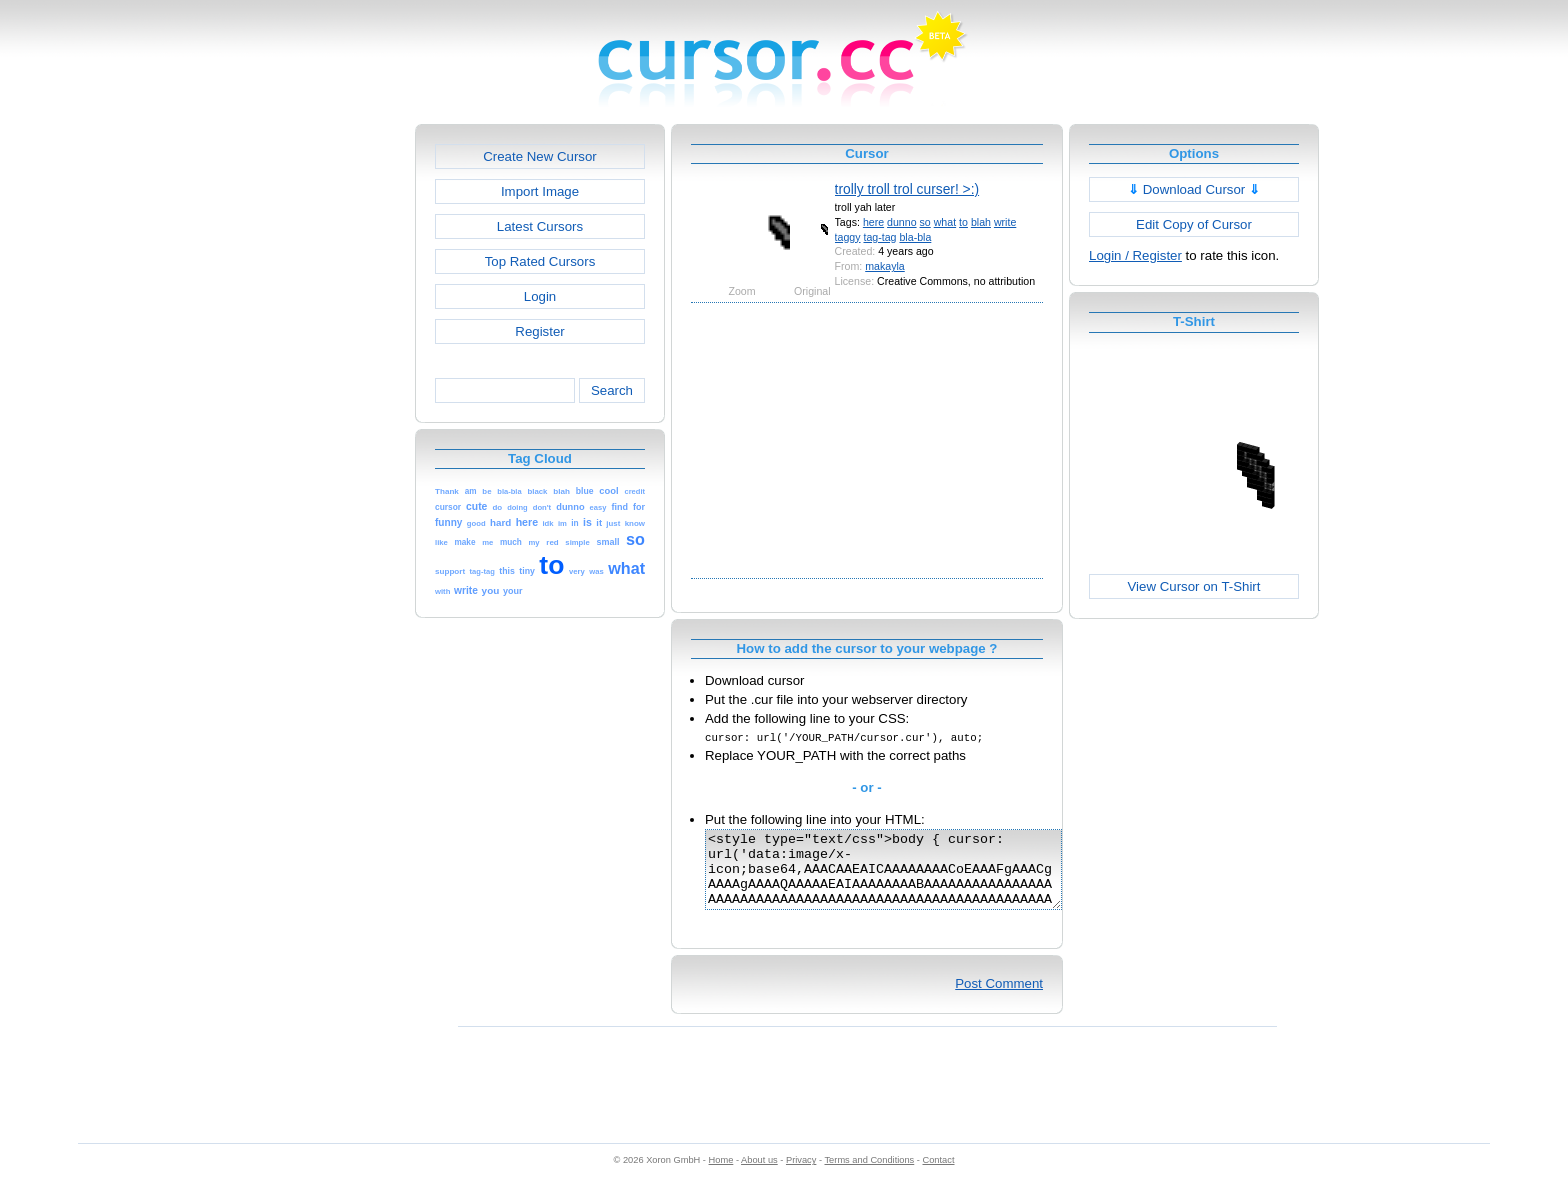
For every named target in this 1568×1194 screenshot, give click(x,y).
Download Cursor (1194, 189)
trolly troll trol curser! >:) (907, 189)
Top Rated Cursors (540, 261)
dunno (902, 222)
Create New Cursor (540, 156)
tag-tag (879, 237)
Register (539, 331)
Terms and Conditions (869, 1175)
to (963, 222)
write (1005, 222)
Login (540, 296)
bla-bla (915, 237)
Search (612, 390)
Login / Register (1135, 255)
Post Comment (999, 998)
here (873, 222)
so (925, 222)
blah (981, 222)
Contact (939, 1175)
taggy (848, 237)
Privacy (801, 1175)
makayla (885, 266)
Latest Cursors (540, 226)
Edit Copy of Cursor (1194, 224)
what (945, 222)
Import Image (540, 191)
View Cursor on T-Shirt (1194, 586)
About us (759, 1175)
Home (721, 1175)
